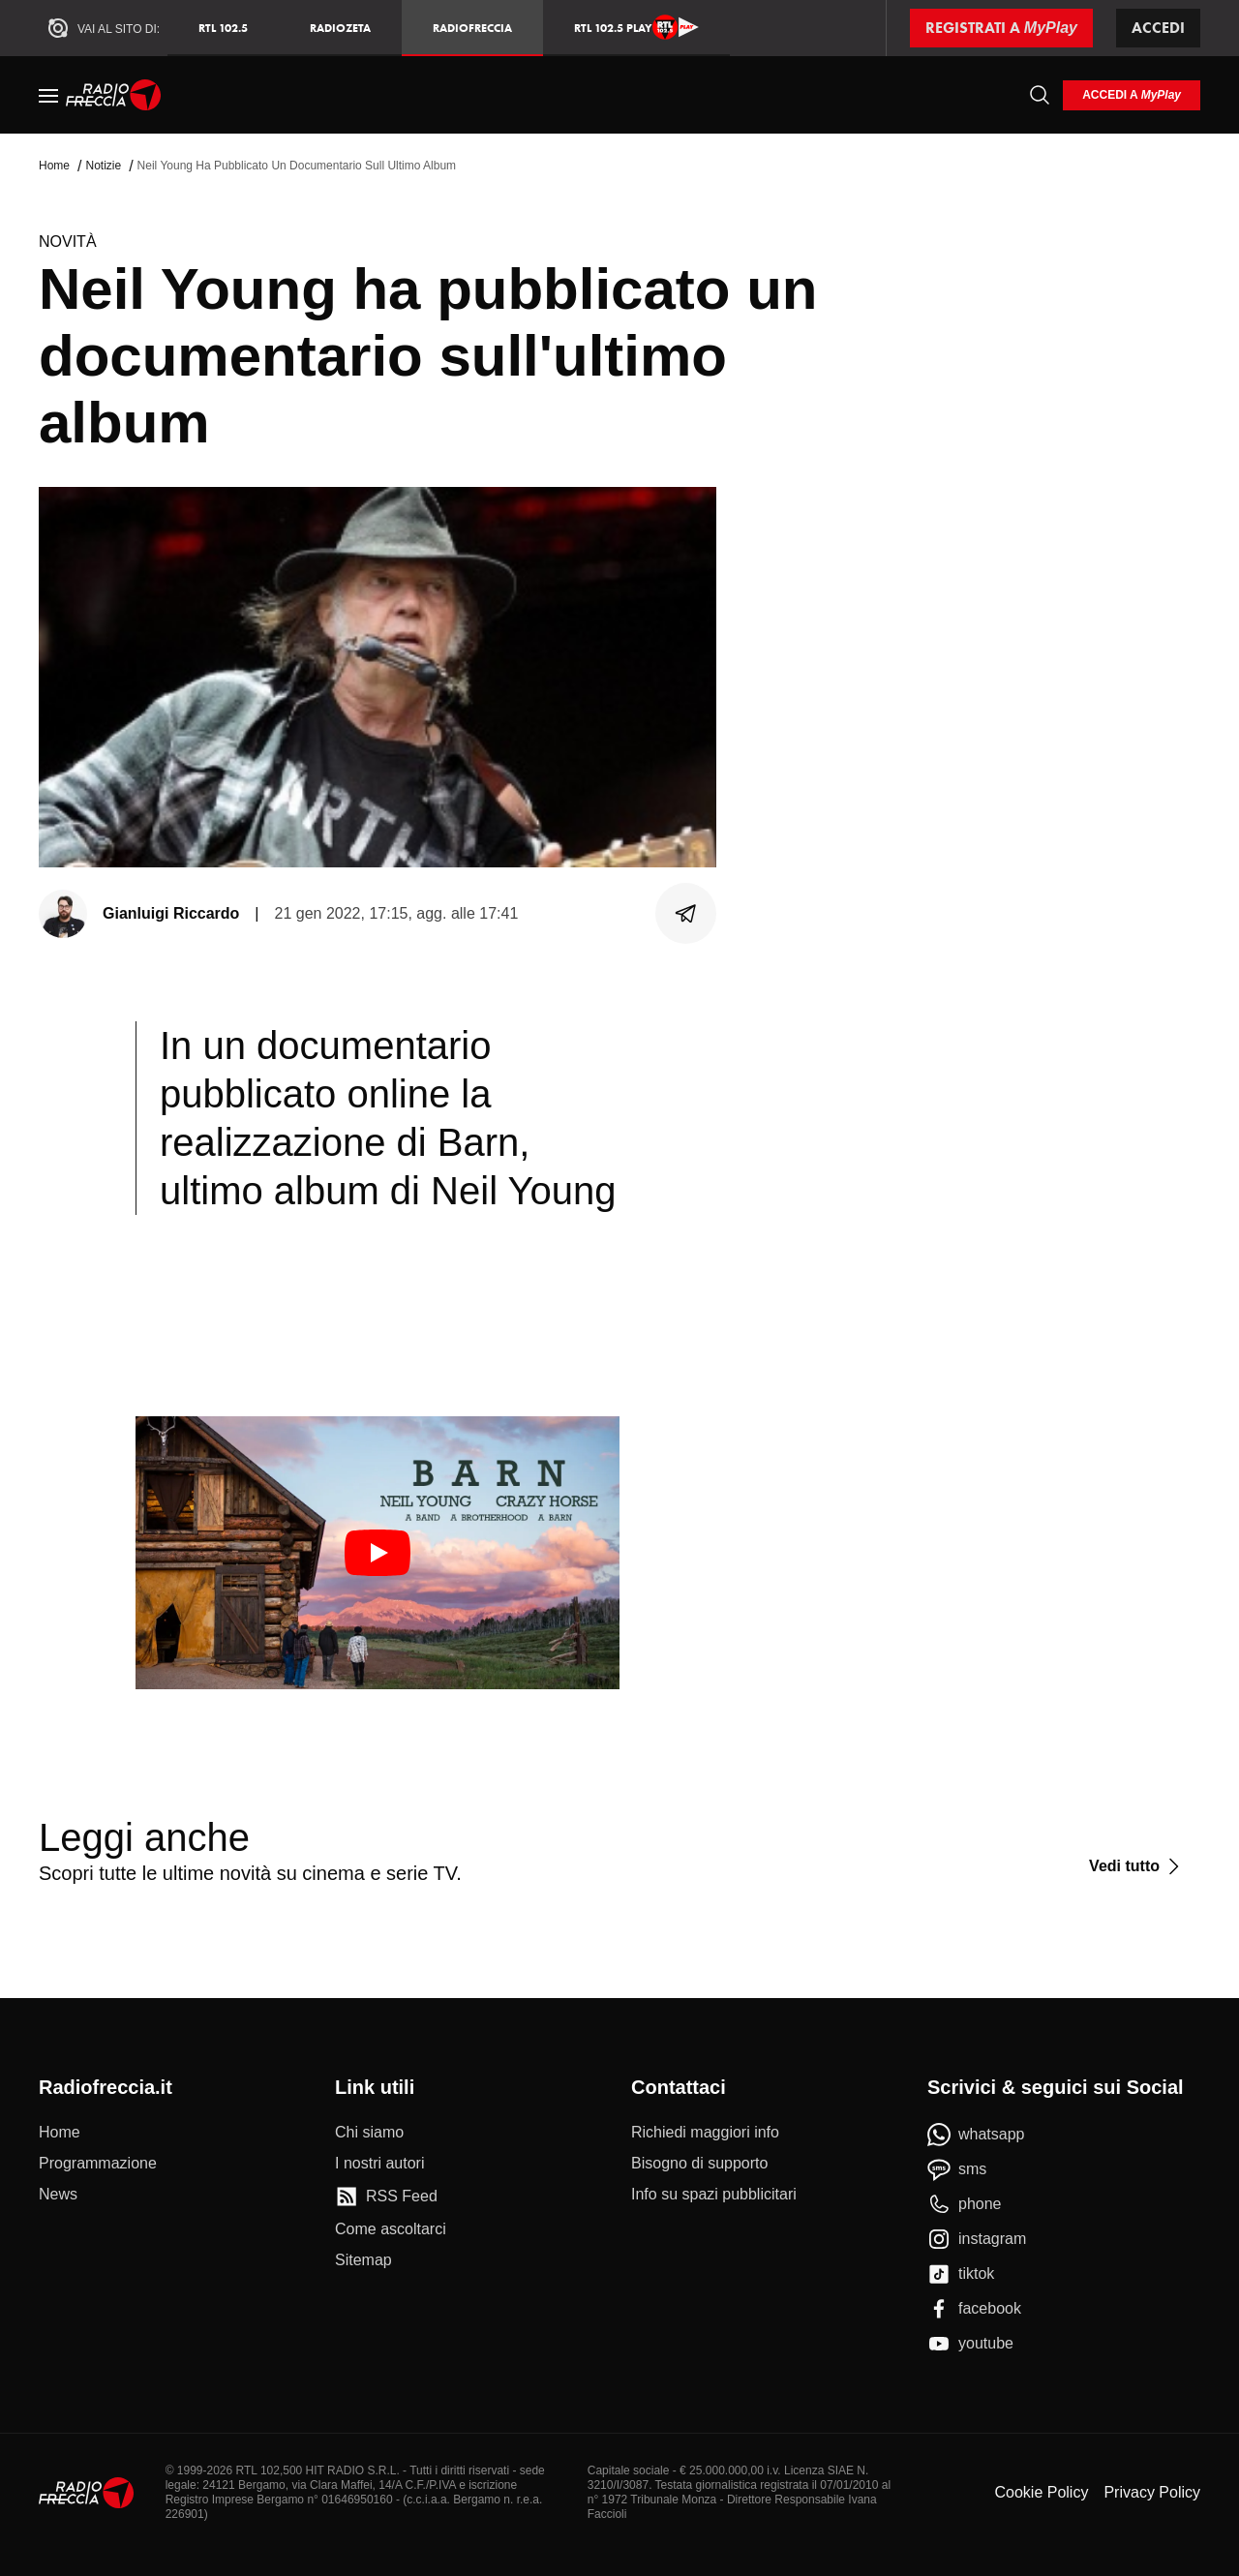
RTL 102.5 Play (636, 27)
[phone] (964, 2204)
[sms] (956, 2169)
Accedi (1158, 27)
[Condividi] (686, 913)
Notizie (103, 165)
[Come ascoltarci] (390, 2229)
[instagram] (976, 2239)
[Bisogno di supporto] (699, 2163)
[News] (58, 2194)
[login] (1131, 95)
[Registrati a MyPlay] (1001, 28)
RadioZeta (340, 27)
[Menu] (48, 95)
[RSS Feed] (386, 2196)
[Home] (114, 94)
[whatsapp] (976, 2134)
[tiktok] (960, 2274)
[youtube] (970, 2343)
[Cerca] (1039, 94)
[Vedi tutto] (1136, 1866)
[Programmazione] (98, 2163)
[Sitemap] (363, 2260)
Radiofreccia (472, 27)
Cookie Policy (1041, 2492)
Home (54, 165)
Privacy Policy (1151, 2492)
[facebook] (974, 2308)
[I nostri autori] (379, 2163)
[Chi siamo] (369, 2132)
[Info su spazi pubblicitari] (714, 2194)
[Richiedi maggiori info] (705, 2132)
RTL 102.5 (223, 27)
